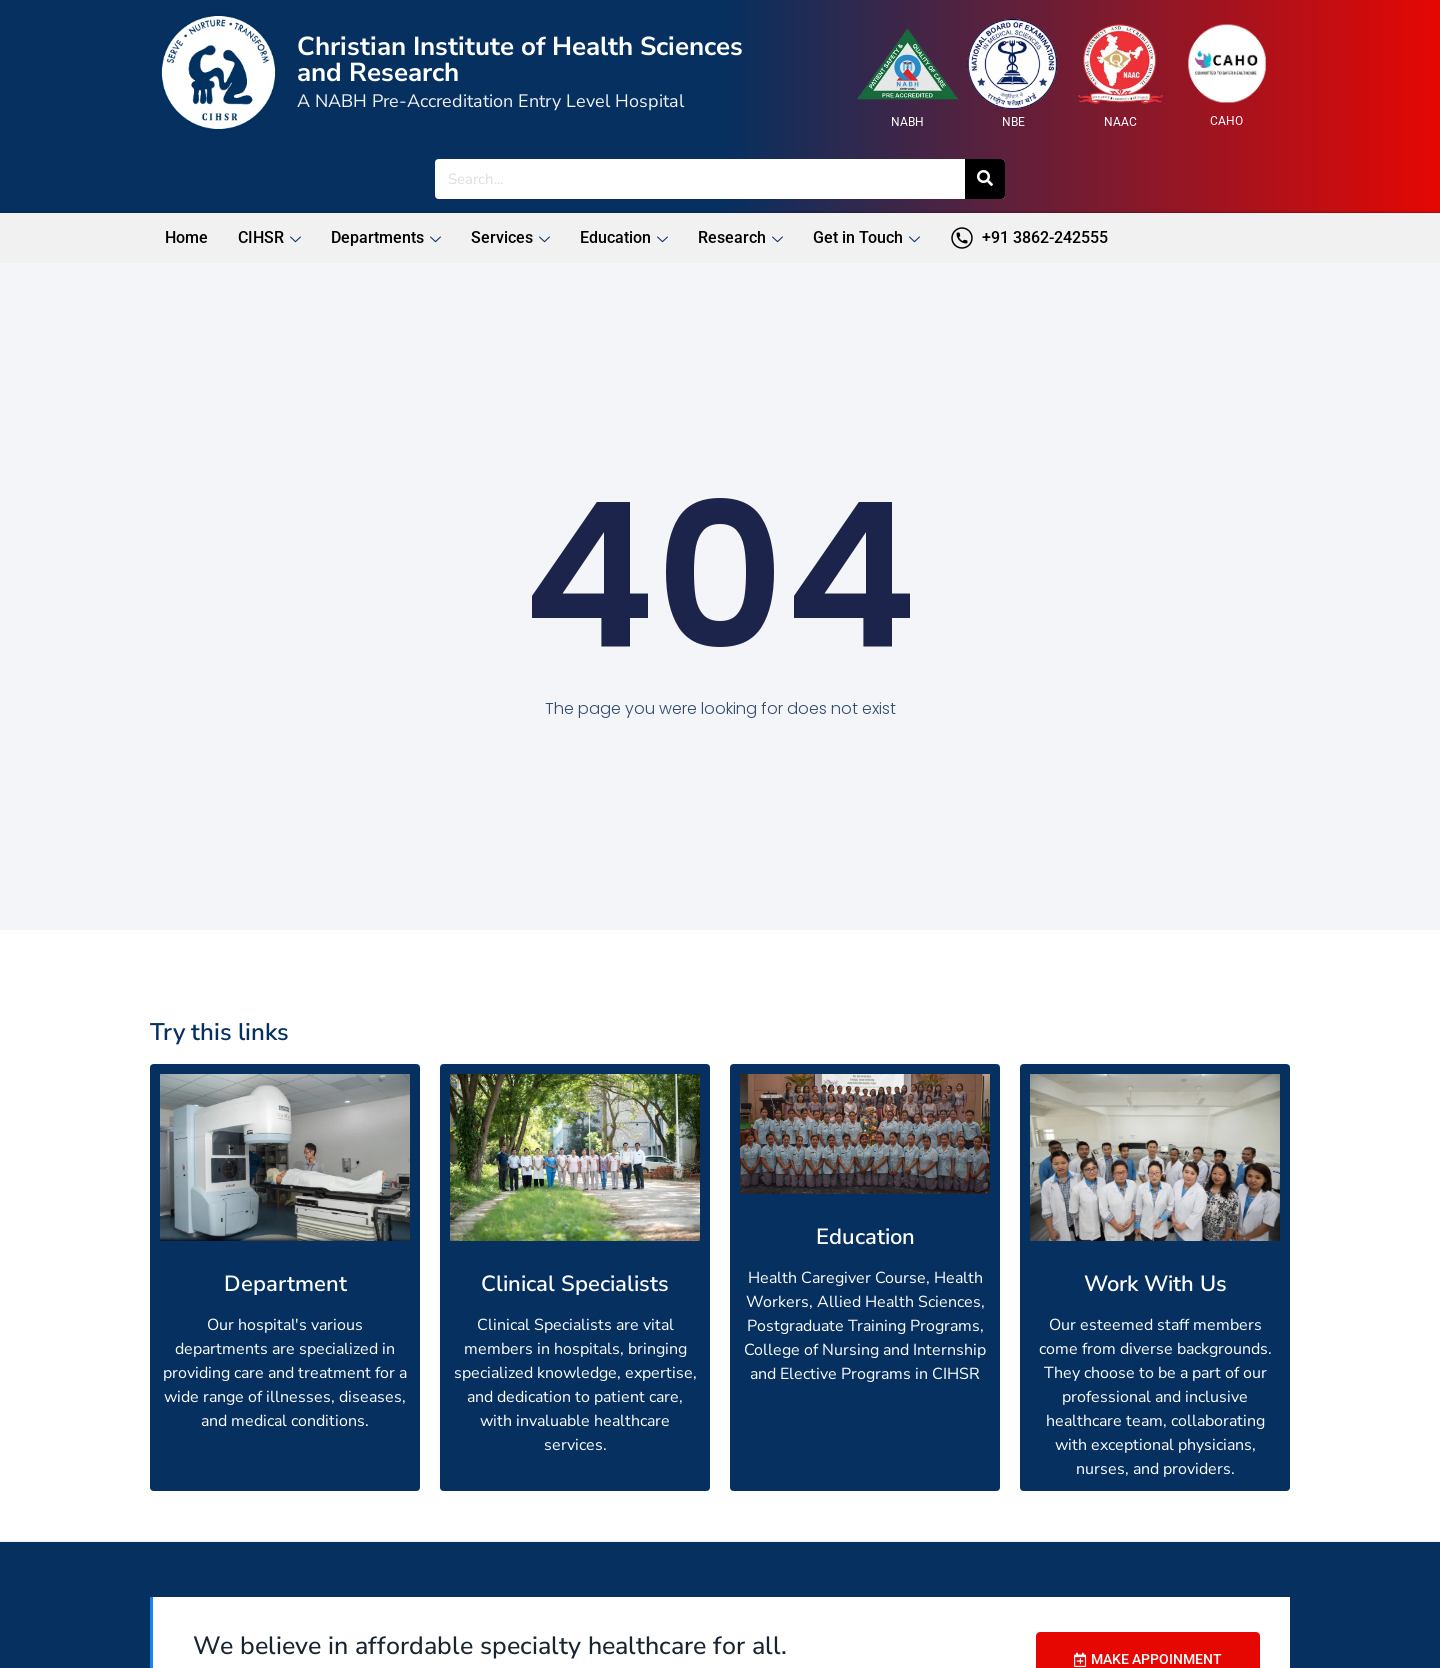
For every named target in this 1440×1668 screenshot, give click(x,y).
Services (510, 237)
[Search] (985, 179)
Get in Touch (866, 237)
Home (186, 237)
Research (740, 237)
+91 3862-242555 (1029, 238)
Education (624, 237)
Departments (386, 237)
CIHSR (269, 237)
